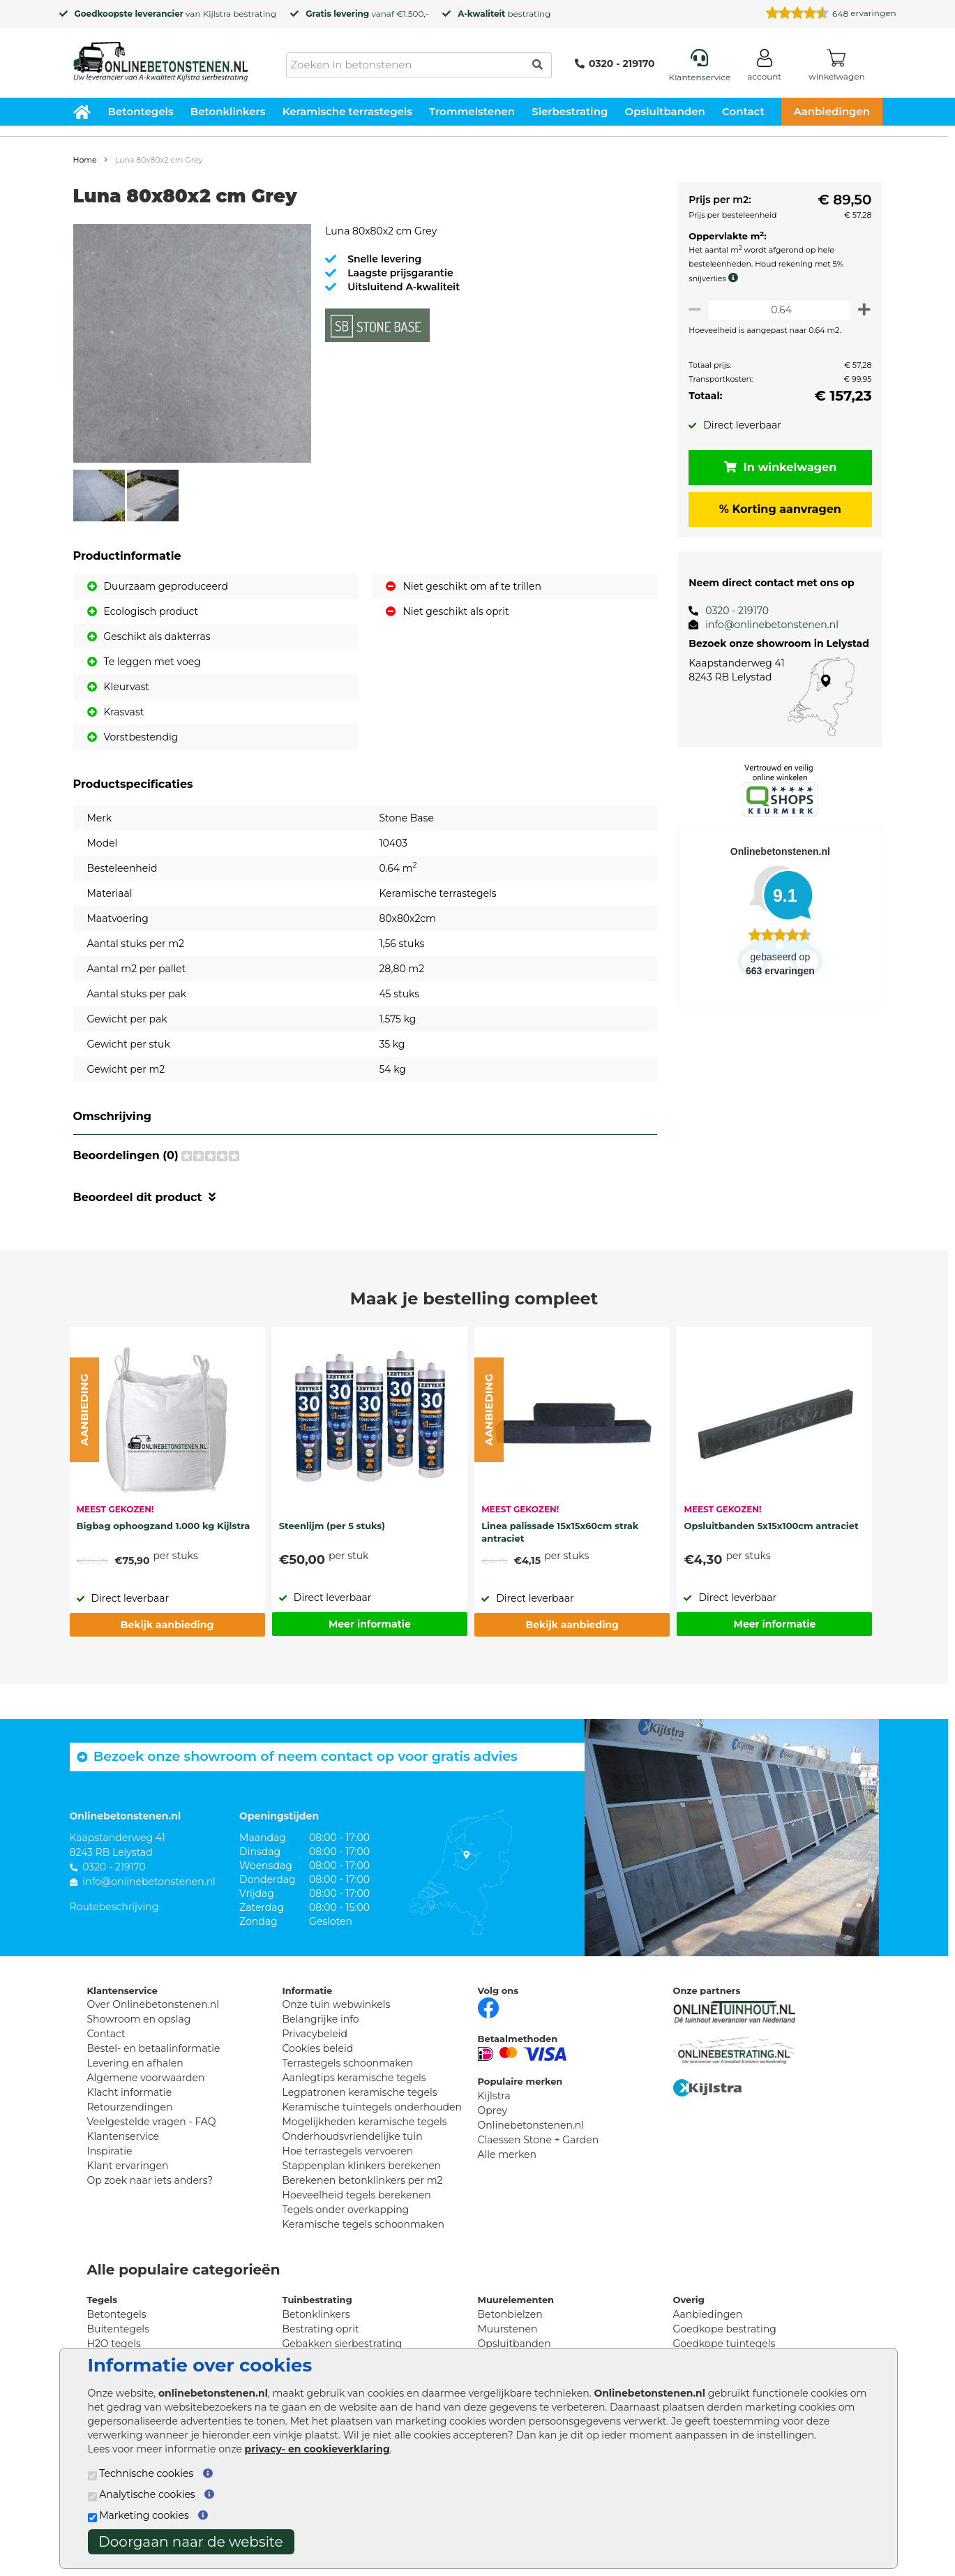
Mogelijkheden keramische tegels (365, 2121)
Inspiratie (110, 2151)
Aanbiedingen (831, 111)
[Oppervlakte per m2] (776, 309)
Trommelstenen (472, 111)
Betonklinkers (228, 111)
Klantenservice (123, 2136)
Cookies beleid (318, 2048)
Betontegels (141, 111)
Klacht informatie (129, 2092)
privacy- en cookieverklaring (317, 2449)
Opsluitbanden (665, 111)
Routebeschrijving (114, 1906)
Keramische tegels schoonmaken (364, 2224)
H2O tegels (114, 2343)
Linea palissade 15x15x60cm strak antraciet (559, 1532)
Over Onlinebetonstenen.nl (153, 2004)
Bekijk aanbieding (167, 1624)
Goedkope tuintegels (724, 2343)
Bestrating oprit (321, 2329)
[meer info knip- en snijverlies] (731, 277)
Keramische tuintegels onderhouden (372, 2107)
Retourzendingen (130, 2107)
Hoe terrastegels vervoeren (348, 2151)
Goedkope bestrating (724, 2329)
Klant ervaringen (128, 2165)
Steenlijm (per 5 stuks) (332, 1525)
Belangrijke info (321, 2019)
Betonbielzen (510, 2314)
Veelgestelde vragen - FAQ (151, 2121)
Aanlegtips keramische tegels (354, 2077)
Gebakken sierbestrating (343, 2343)
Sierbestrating (570, 111)
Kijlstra (217, 13)
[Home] (160, 57)
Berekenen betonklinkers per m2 (363, 2180)
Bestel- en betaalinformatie (153, 2048)
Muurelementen (516, 2299)
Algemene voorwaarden (146, 2077)
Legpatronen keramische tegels (360, 2092)
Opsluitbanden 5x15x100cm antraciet (771, 1525)
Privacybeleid (315, 2033)
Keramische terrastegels (347, 111)
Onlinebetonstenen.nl (531, 2125)
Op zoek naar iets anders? (150, 2180)
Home (85, 160)
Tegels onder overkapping (346, 2209)
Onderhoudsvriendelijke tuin (353, 2136)
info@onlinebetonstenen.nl (767, 624)
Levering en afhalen (135, 2063)
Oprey (493, 2110)
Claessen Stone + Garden (538, 2140)
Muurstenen (508, 2329)
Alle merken (507, 2154)
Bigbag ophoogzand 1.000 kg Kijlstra (163, 1525)
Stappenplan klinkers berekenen (362, 2165)
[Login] (764, 67)
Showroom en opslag (139, 2019)
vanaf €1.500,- (367, 13)
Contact (743, 111)
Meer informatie (370, 1624)
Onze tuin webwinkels (337, 2004)
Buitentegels (118, 2329)
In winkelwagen (777, 467)
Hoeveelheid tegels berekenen (357, 2195)
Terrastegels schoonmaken (348, 2063)
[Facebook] (488, 2006)
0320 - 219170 (615, 63)
